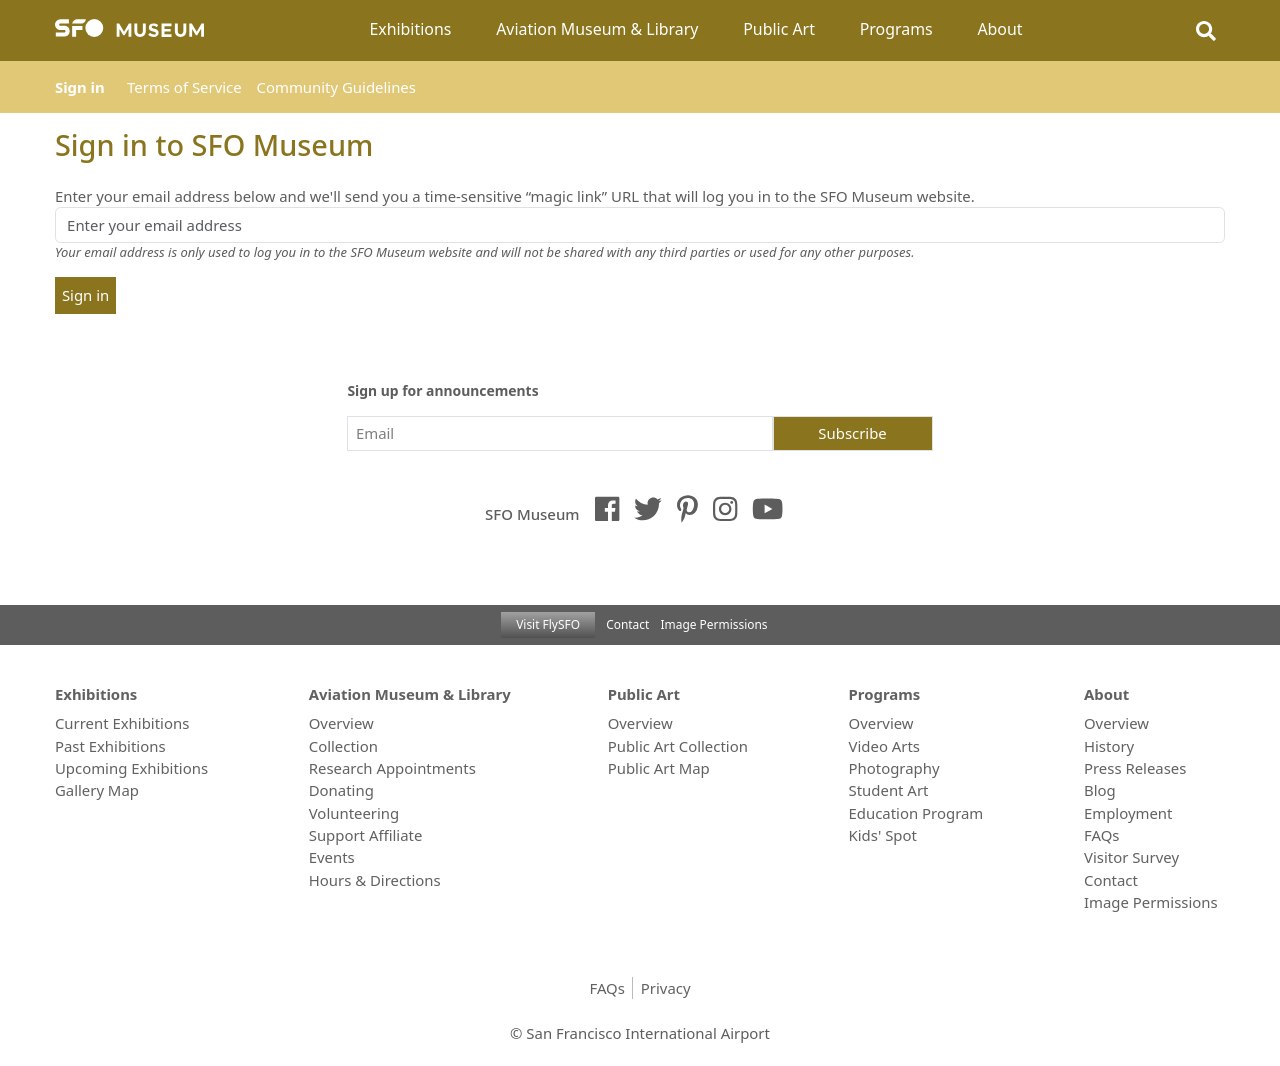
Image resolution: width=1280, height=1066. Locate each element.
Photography (894, 768)
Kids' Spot (883, 835)
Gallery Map (97, 790)
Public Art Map (659, 768)
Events (332, 857)
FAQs (1101, 835)
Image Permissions (714, 624)
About (999, 29)
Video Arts (884, 746)
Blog (1100, 790)
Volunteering (354, 813)
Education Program (916, 813)
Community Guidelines (336, 87)
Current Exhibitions (122, 723)
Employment (1128, 813)
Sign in (80, 87)
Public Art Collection (678, 746)
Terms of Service (184, 87)
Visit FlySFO (548, 624)
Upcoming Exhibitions (131, 768)
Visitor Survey (1131, 857)
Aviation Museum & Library (597, 29)
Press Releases (1135, 768)
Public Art (779, 29)
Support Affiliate (366, 835)
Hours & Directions (375, 880)
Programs (896, 29)
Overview (341, 723)
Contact (627, 624)
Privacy (666, 988)
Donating (341, 790)
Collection (343, 746)
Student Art (889, 790)
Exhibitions (410, 29)
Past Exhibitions (110, 746)
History (1109, 746)
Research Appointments (392, 768)
